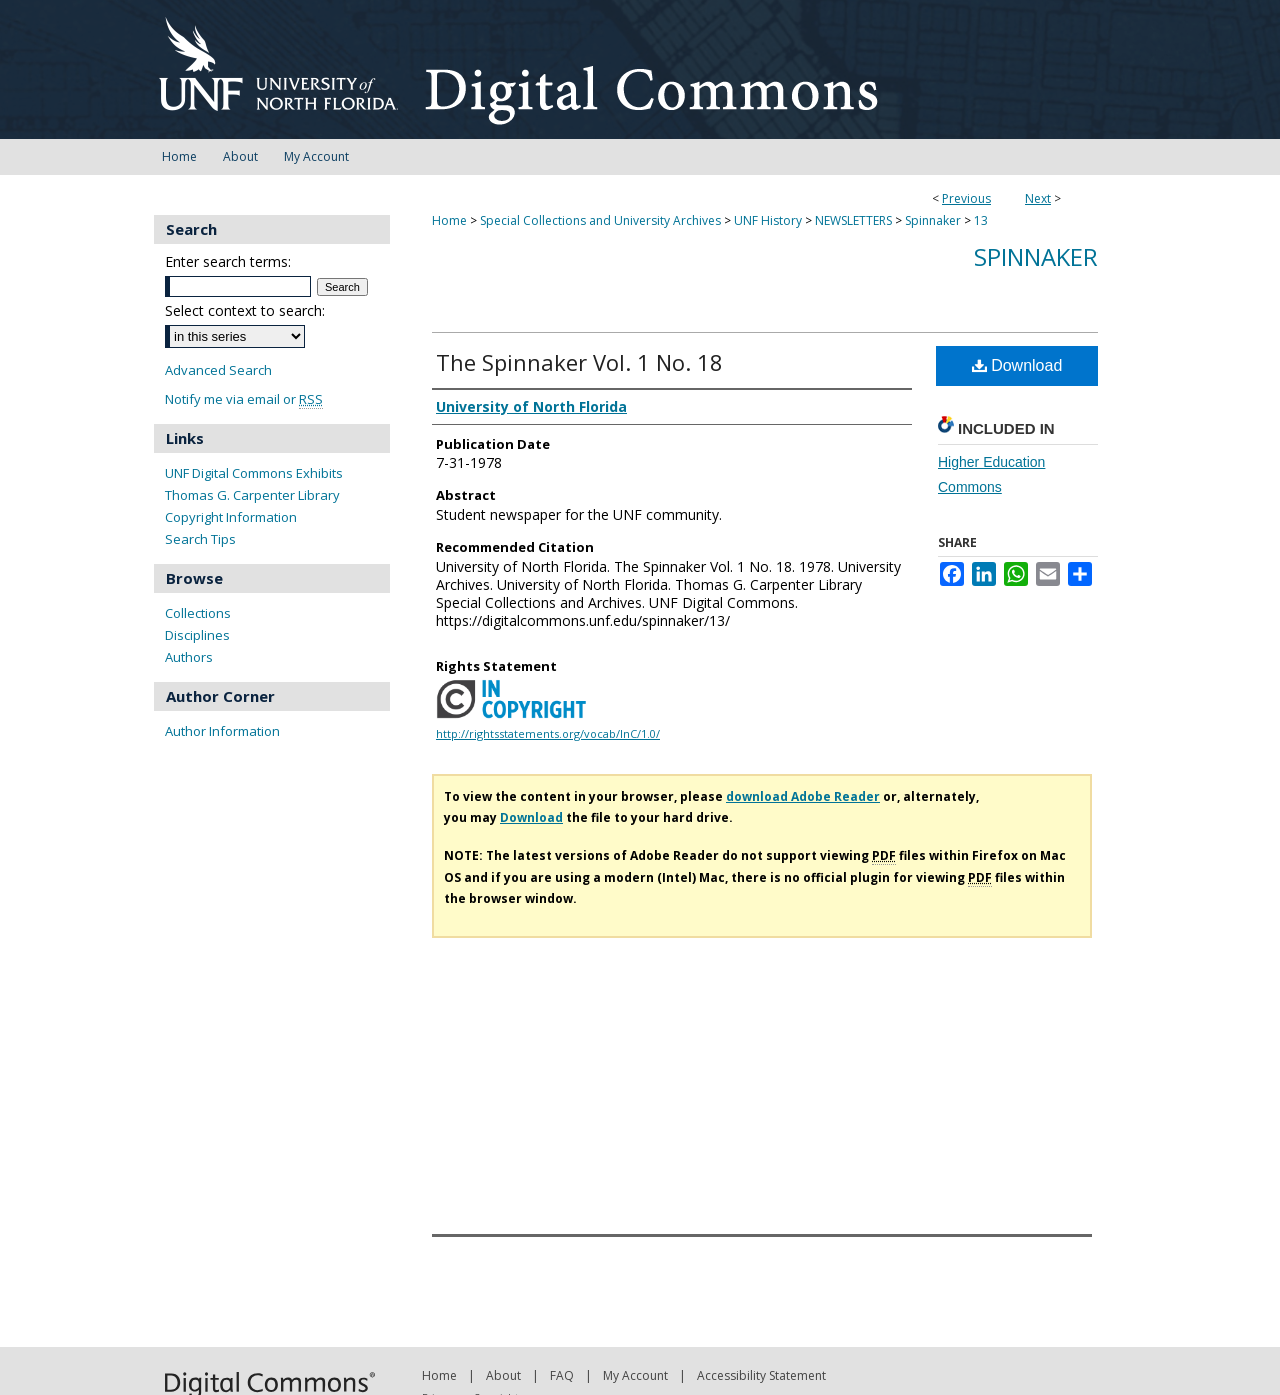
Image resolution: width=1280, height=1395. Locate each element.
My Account (635, 1375)
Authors (189, 657)
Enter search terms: (228, 261)
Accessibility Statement (761, 1375)
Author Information (222, 731)
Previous (966, 198)
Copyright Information (231, 517)
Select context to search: (245, 310)
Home (449, 220)
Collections (198, 613)
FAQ (562, 1375)
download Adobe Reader (803, 796)
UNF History (768, 220)
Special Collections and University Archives (600, 220)
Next (1038, 198)
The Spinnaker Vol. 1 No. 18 (579, 362)
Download (1017, 365)
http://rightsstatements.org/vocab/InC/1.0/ (548, 733)
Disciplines (197, 635)
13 (981, 220)
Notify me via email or (244, 399)
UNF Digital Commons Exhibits (254, 473)
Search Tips (200, 539)
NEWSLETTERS (853, 220)
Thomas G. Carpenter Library (252, 495)
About (503, 1375)
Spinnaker (933, 220)
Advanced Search (218, 370)
